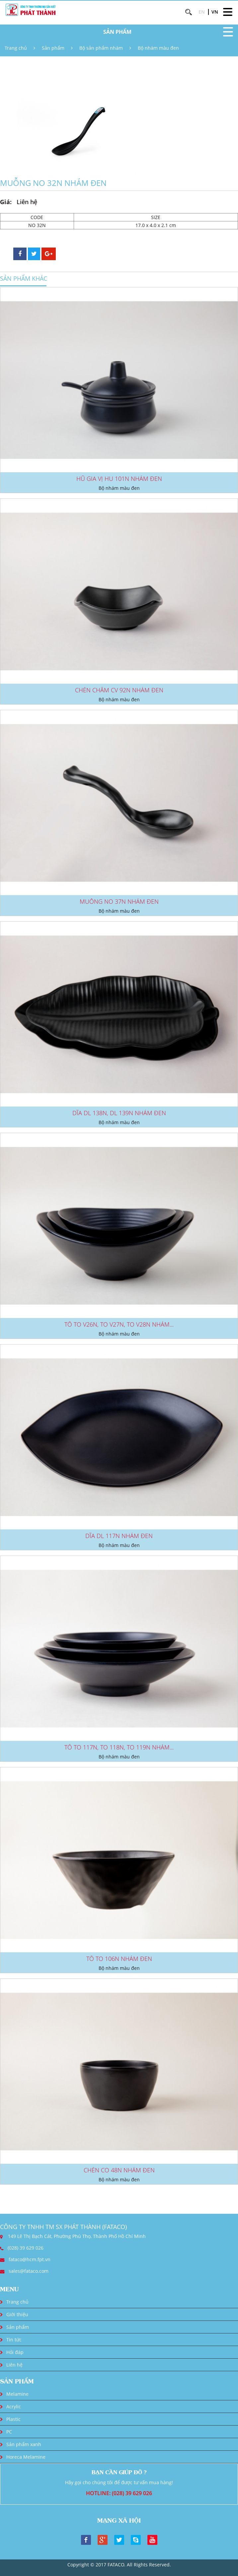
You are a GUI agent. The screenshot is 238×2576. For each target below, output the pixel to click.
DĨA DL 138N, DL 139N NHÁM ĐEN (119, 1113)
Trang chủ (16, 48)
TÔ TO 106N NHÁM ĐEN (119, 1959)
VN (214, 12)
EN (201, 12)
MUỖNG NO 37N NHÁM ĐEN (119, 901)
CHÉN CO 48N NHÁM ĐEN (119, 2170)
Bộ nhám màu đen (158, 48)
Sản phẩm (53, 48)
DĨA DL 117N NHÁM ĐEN (119, 1536)
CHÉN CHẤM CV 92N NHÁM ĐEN (119, 690)
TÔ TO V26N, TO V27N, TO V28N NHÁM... (119, 1324)
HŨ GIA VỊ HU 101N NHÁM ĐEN (119, 479)
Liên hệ (14, 2365)
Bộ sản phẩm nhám (101, 48)
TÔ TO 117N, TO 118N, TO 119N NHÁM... (119, 1747)
